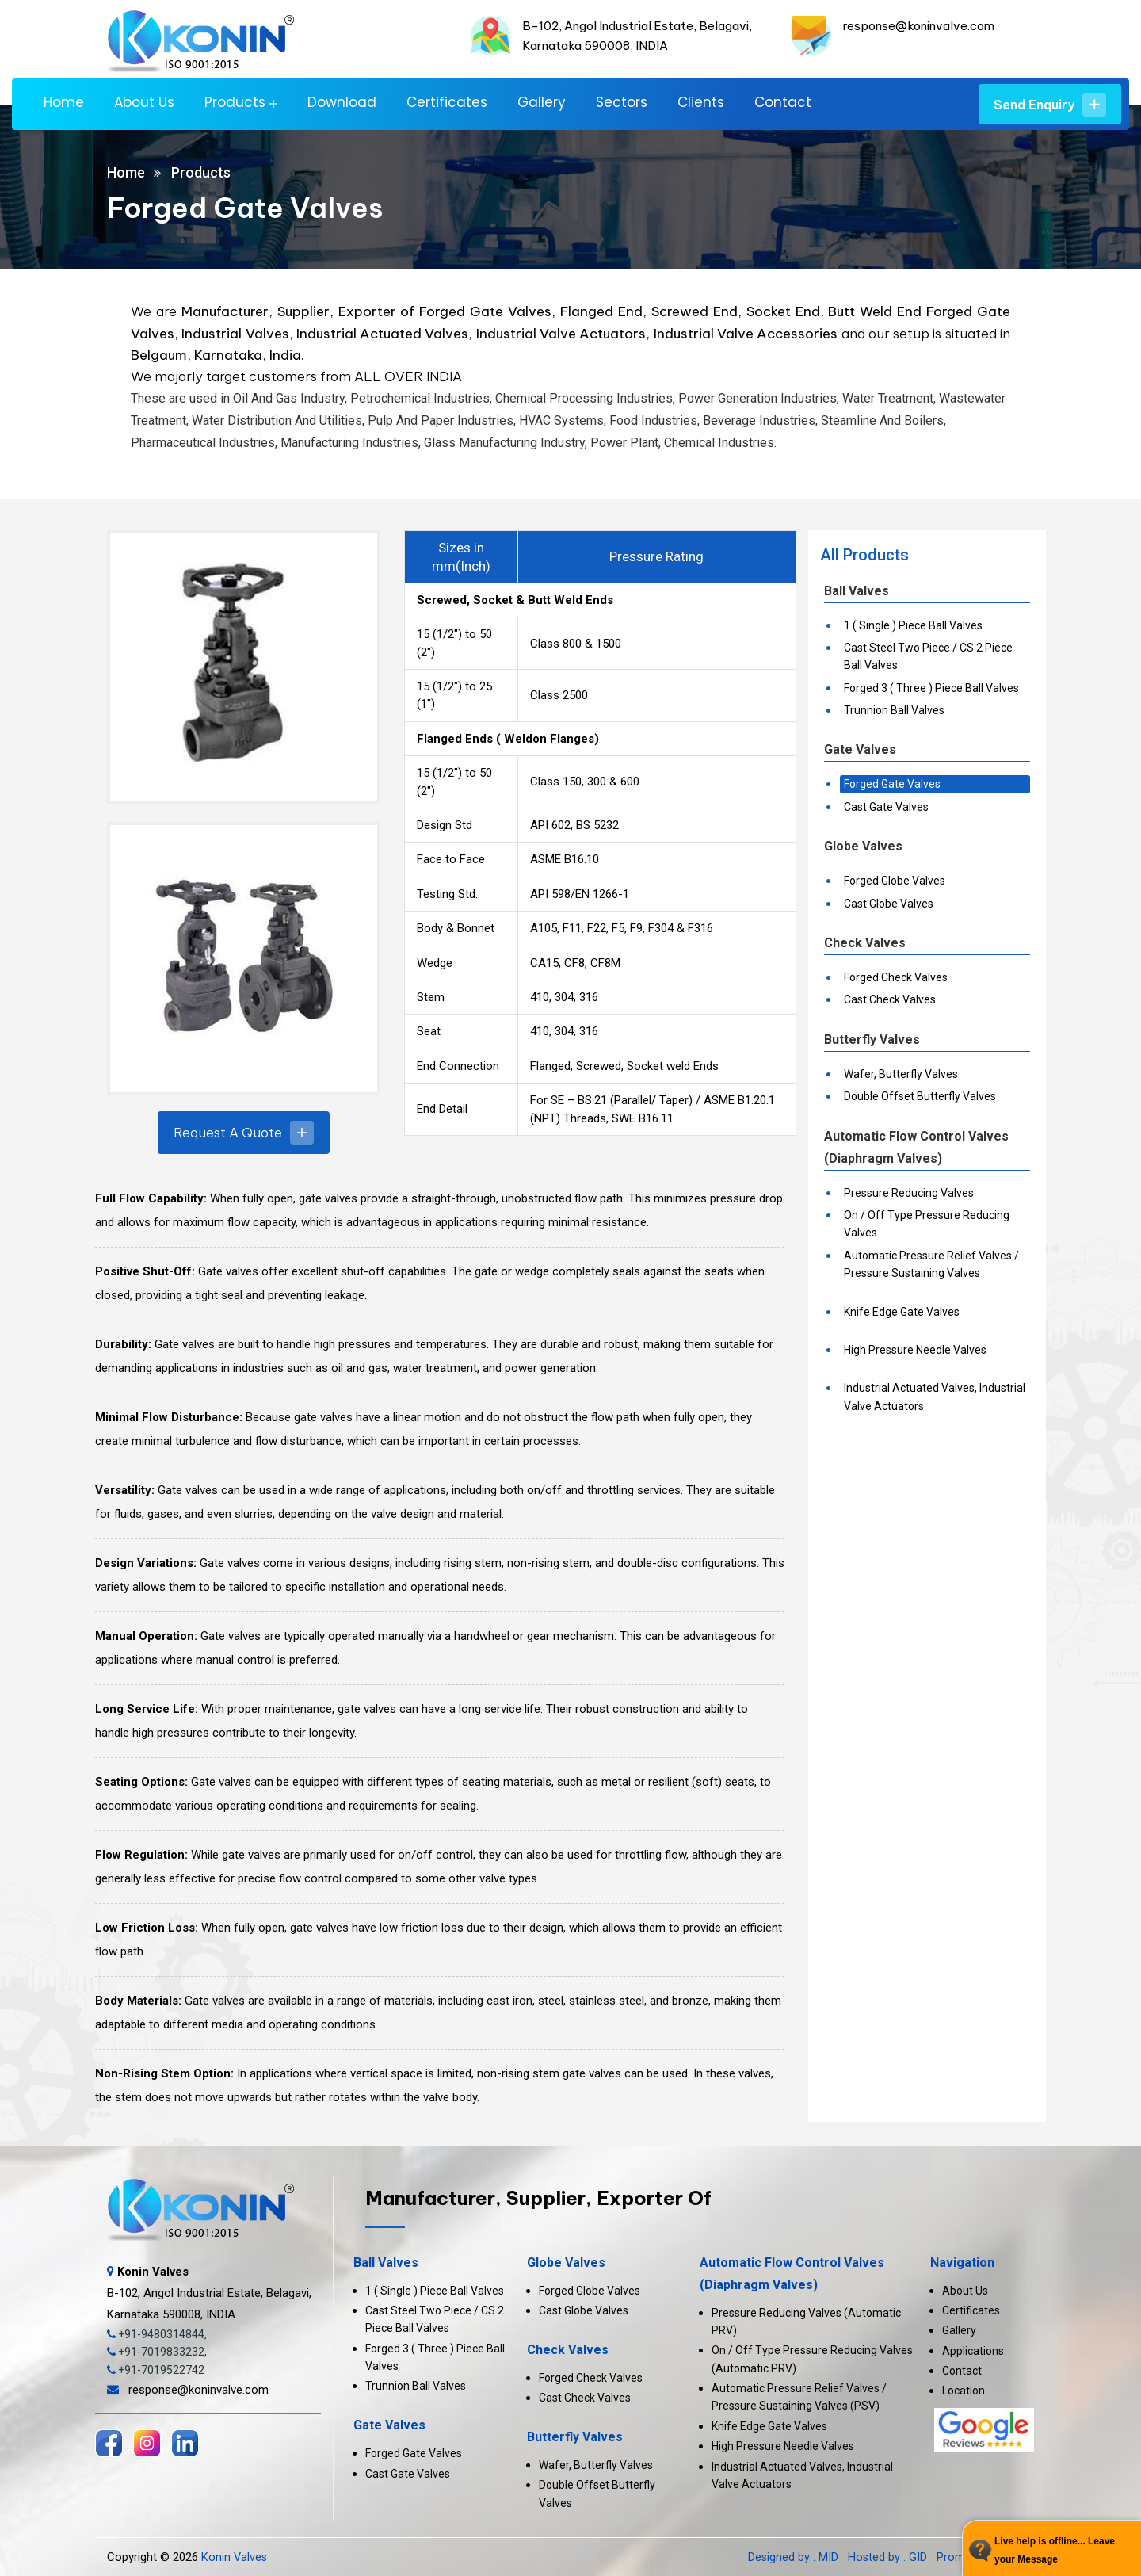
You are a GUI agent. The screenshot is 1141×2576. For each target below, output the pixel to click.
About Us (144, 103)
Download (341, 103)
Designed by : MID (793, 2557)
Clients (700, 103)
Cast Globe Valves (888, 903)
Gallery (541, 103)
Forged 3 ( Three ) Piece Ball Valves (931, 688)
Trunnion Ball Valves (894, 710)
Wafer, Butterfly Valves (901, 1074)
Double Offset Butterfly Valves (920, 1096)
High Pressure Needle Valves (915, 1349)
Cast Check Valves (890, 999)
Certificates (446, 103)
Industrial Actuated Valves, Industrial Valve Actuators (934, 1397)
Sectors (621, 103)
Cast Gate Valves (886, 807)
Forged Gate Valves (892, 784)
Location (963, 2390)
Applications (973, 2351)
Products (234, 103)
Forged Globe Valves (894, 880)
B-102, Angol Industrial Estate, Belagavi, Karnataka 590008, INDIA (209, 2293)
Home (64, 103)
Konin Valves (235, 2557)
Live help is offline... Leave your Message (1054, 2550)
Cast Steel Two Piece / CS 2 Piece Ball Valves (928, 656)
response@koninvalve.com (918, 25)
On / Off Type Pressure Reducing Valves (926, 1224)
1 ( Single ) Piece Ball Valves (913, 625)
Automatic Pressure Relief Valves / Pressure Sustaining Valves (931, 1264)
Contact (782, 103)
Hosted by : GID (887, 2557)
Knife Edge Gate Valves (902, 1311)
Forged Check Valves (896, 977)
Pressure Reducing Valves (909, 1193)
